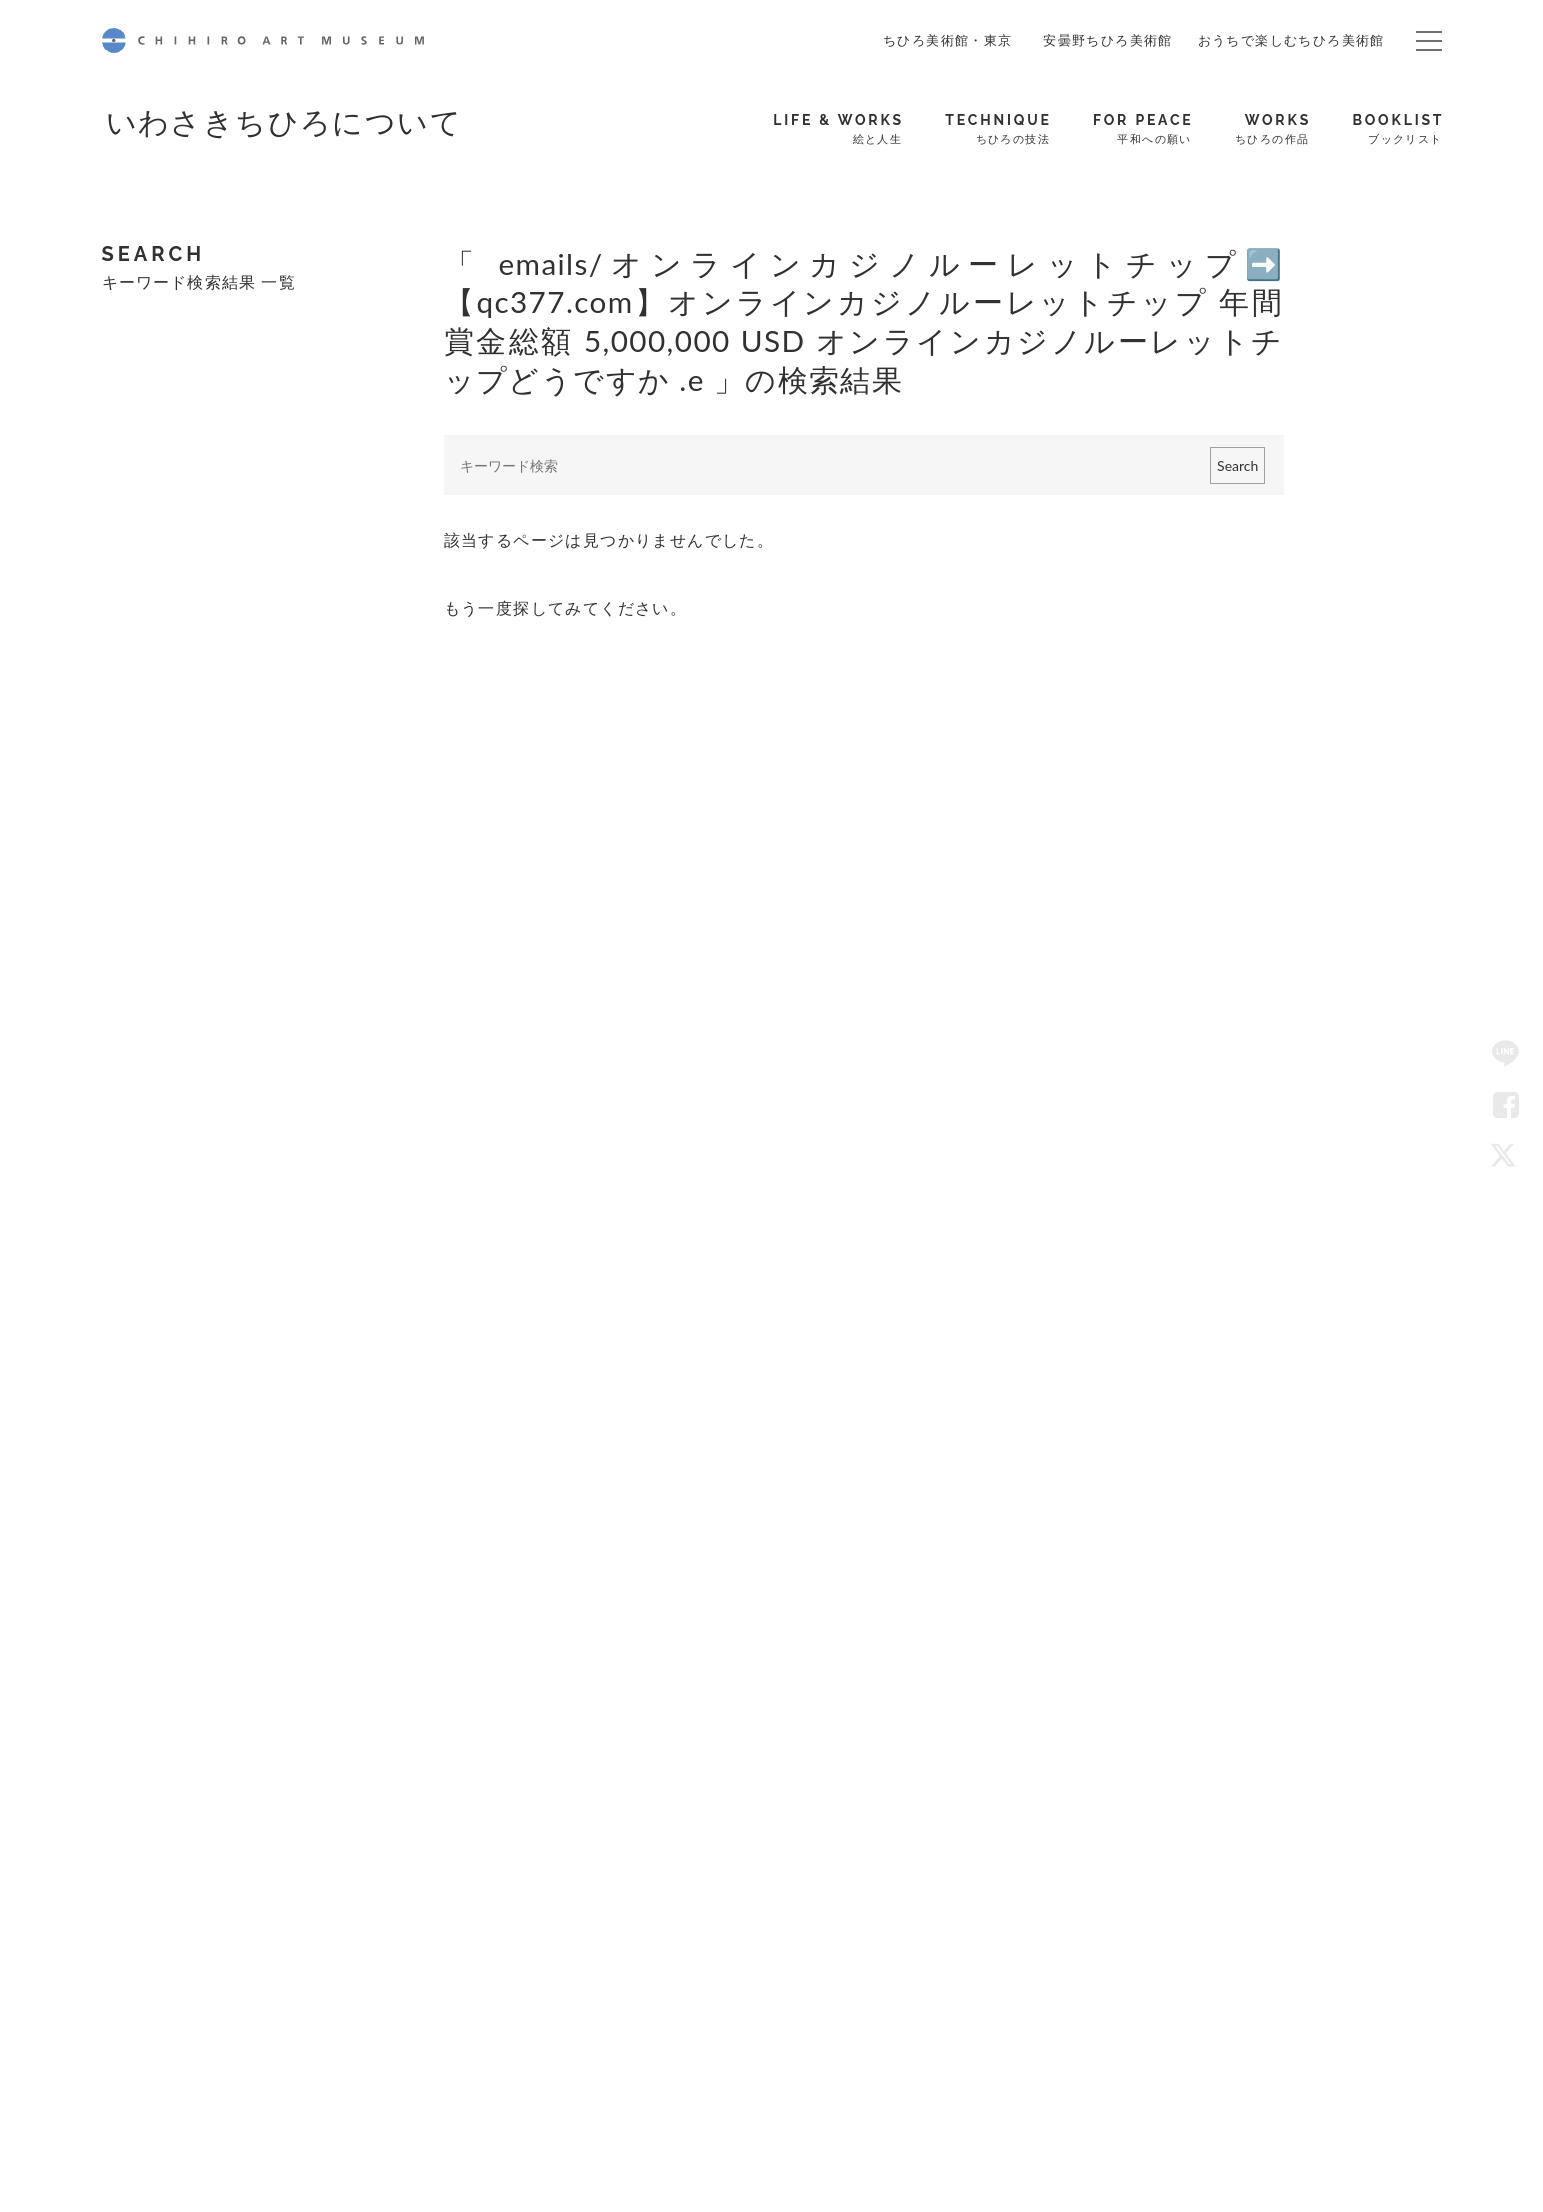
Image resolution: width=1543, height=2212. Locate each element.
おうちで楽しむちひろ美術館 (1291, 40)
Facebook (1506, 1106)
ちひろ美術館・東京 (948, 40)
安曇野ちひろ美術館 (1108, 40)
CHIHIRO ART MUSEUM (263, 40)
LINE (1506, 1055)
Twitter (1506, 1157)
